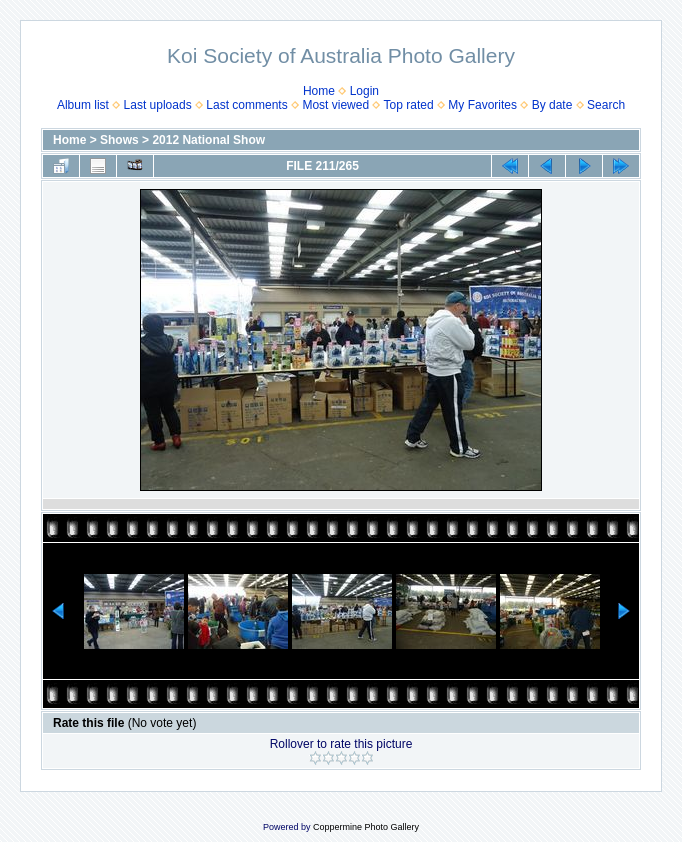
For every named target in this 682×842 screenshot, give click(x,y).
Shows (119, 140)
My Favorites (482, 105)
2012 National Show (208, 140)
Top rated (409, 105)
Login (364, 91)
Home (319, 91)
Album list (83, 105)
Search (606, 105)
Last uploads (158, 105)
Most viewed (335, 105)
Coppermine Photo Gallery (366, 827)
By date (552, 105)
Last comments (246, 105)
